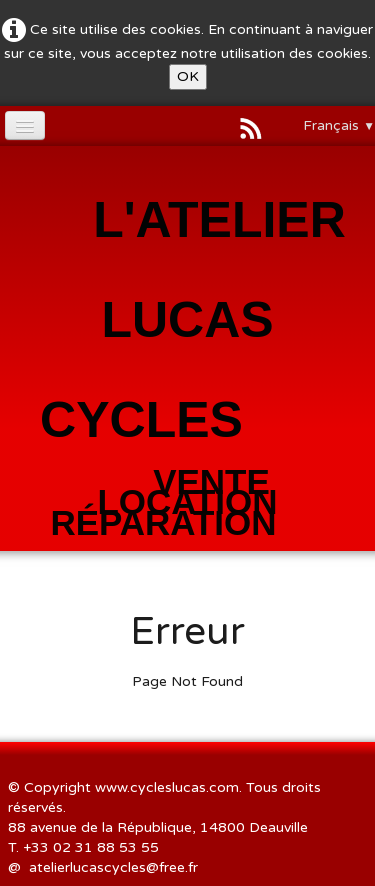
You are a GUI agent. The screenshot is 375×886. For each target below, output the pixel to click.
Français (339, 125)
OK (188, 76)
